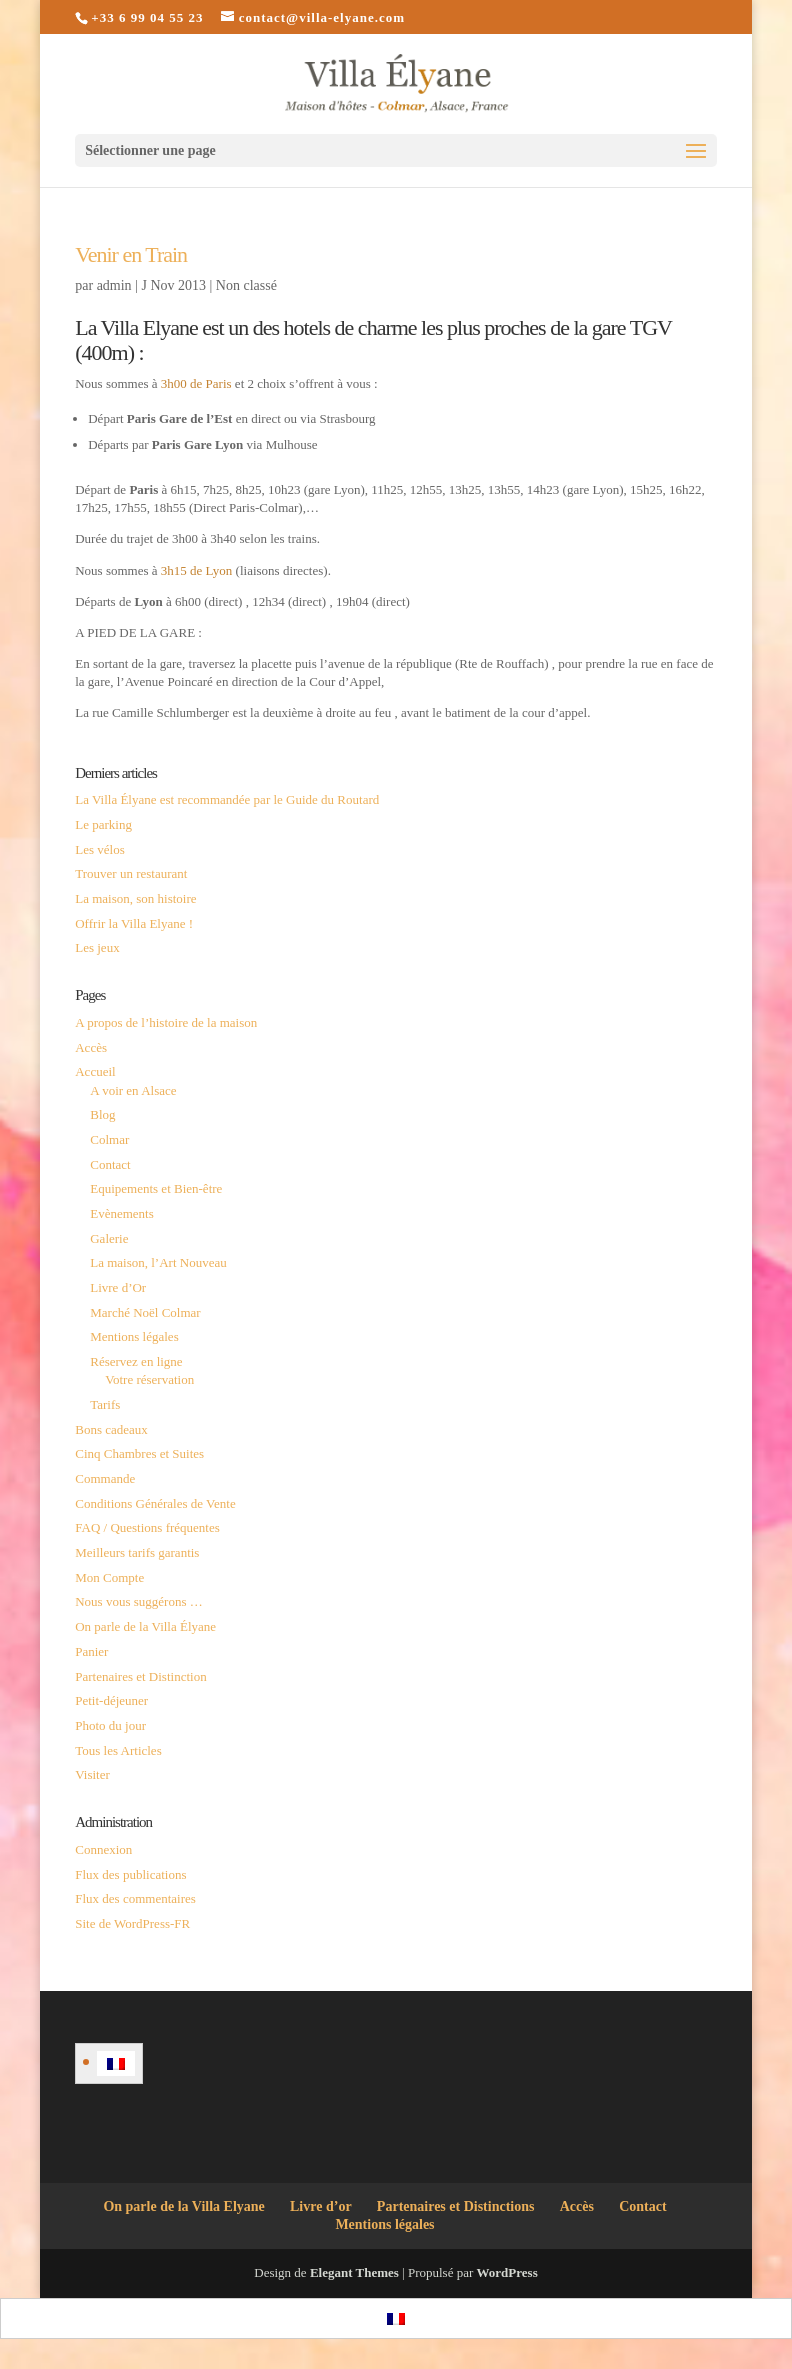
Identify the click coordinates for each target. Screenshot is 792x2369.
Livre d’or (321, 2206)
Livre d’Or (118, 1287)
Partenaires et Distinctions (456, 2206)
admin (114, 285)
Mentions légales (134, 1336)
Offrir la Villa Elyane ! (134, 923)
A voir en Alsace (133, 1090)
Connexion (103, 1849)
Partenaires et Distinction (140, 1676)
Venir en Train (131, 254)
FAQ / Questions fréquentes (147, 1527)
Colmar (109, 1139)
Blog (102, 1114)
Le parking (103, 824)
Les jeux (97, 947)
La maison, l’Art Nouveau (158, 1262)
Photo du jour (110, 1725)
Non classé (246, 285)
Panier (91, 1651)
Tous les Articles (118, 1750)
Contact (110, 1164)
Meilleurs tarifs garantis (137, 1552)
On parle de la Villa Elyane (183, 2206)
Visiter (92, 1774)
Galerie (109, 1238)
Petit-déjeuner (111, 1700)
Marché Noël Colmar (145, 1312)
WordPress (507, 2272)
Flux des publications (130, 1874)
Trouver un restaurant (131, 873)
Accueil (95, 1071)
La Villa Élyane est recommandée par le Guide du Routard (227, 799)
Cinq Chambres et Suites (139, 1453)
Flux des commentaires (135, 1898)
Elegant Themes (354, 2272)
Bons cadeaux (111, 1429)
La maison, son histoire (135, 898)
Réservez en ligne (136, 1361)
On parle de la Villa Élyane (145, 1626)
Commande (105, 1478)
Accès (91, 1047)
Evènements (122, 1213)
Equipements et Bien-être (156, 1188)
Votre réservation (149, 1379)
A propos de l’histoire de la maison (166, 1022)
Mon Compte (109, 1577)
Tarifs (105, 1404)
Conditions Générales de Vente (155, 1503)
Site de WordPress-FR (132, 1923)
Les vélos (99, 849)
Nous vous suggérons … (138, 1601)
